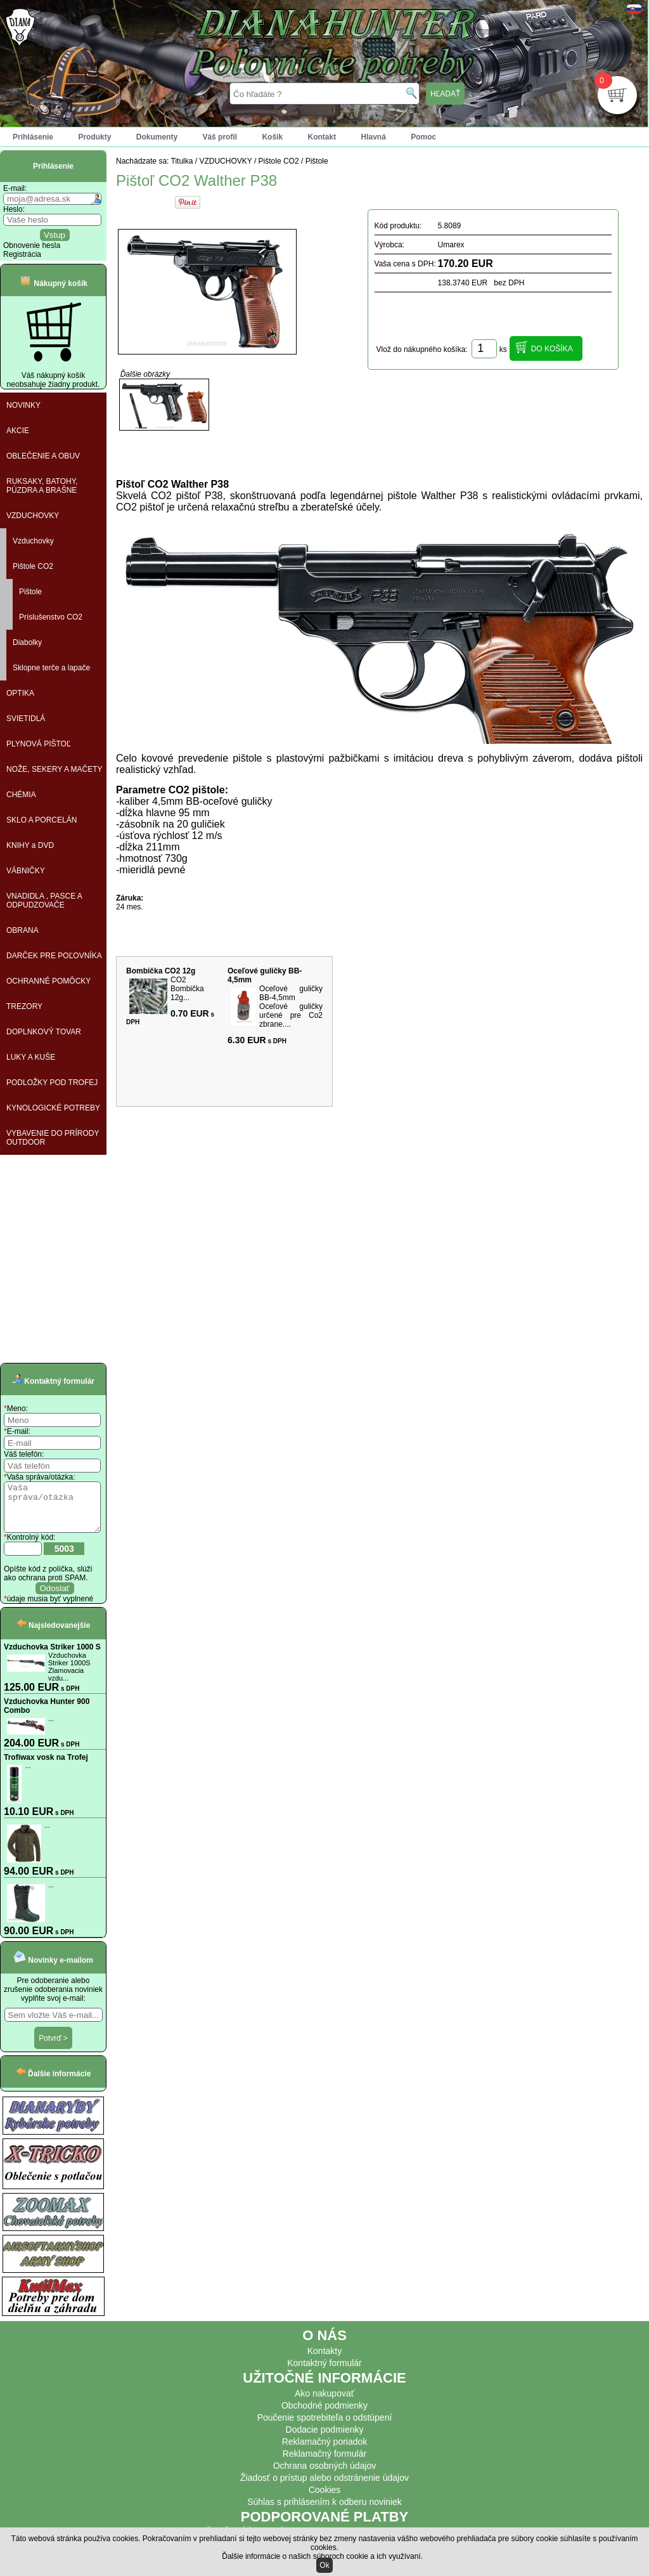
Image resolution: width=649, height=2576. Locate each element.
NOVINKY (23, 405)
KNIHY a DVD (30, 845)
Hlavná (373, 137)
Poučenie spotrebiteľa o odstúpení (324, 2427)
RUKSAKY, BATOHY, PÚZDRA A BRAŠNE (42, 486)
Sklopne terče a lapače (51, 667)
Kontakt (321, 137)
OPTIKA (20, 693)
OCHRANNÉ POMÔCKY (48, 981)
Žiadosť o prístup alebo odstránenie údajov (324, 2487)
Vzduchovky (33, 541)
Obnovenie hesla (31, 245)
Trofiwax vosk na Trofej (46, 1766)
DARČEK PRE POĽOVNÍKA (54, 955)
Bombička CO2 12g (160, 970)
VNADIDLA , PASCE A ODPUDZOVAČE (44, 900)
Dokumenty (156, 137)
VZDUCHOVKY (32, 515)
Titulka (182, 161)
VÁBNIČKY (25, 870)
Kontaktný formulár (324, 2372)
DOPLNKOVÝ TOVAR (43, 1031)
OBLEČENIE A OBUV (43, 456)
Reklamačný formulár (324, 2463)
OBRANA (22, 930)
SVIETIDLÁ (25, 718)
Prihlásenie (33, 137)
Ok (324, 2565)
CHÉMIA (21, 794)
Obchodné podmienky (324, 2415)
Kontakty (324, 2360)
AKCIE (17, 430)
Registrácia (22, 254)
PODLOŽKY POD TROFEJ (52, 1082)
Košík (272, 137)
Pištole (30, 591)
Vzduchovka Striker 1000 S (52, 1656)
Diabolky (27, 642)
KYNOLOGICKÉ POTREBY (53, 1107)
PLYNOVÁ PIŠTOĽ (38, 743)
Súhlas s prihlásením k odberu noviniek (324, 2511)
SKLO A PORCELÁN (41, 820)
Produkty (94, 137)
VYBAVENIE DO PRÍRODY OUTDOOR (52, 1138)
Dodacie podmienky (325, 2439)
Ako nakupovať (324, 2403)
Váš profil (219, 137)
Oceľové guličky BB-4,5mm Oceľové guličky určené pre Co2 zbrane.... (291, 1006)
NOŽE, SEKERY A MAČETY (54, 769)
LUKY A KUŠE (30, 1057)
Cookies (325, 2499)
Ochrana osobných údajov (324, 2475)
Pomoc (423, 137)
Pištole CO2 (33, 566)
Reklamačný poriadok (325, 2451)
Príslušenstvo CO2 (50, 617)
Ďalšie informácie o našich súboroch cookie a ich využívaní (321, 2556)
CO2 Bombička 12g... (187, 988)
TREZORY (24, 1006)
